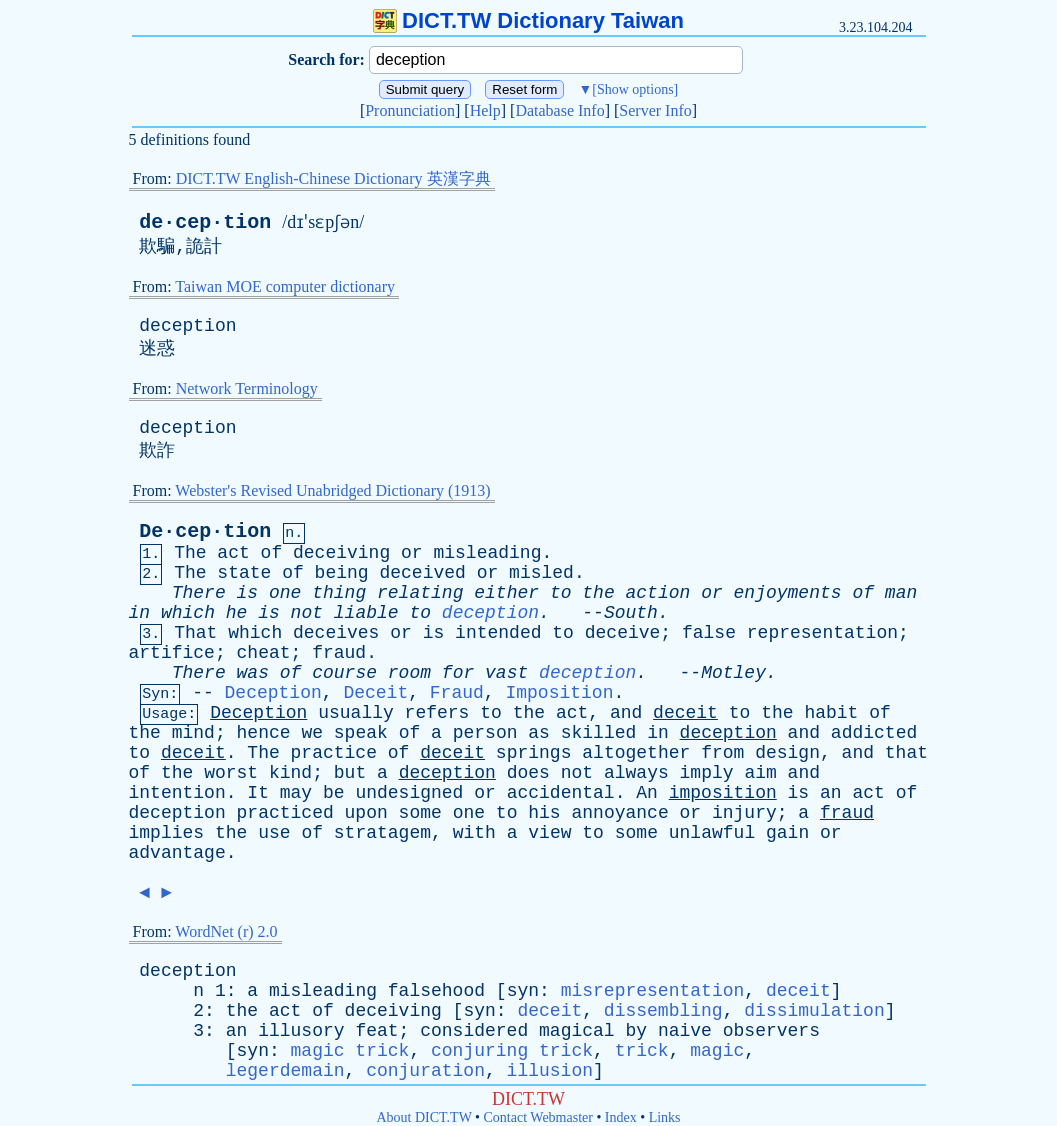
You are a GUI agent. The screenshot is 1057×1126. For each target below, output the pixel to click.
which (188, 613)
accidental (561, 793)
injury (744, 813)
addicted (874, 733)
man (901, 593)
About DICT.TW (423, 1117)
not (307, 613)
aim (760, 773)
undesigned (409, 793)
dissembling (663, 1011)
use (274, 833)
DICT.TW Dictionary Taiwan (528, 20)
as (539, 733)
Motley (733, 673)
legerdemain (285, 1071)
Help (485, 110)
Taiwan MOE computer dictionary (285, 286)
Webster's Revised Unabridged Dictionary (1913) (332, 490)
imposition (723, 793)
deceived (422, 573)
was (253, 673)
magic (717, 1051)
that (906, 753)
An (647, 793)
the (598, 593)
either (506, 593)
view (549, 833)
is (248, 593)
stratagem (382, 833)
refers (437, 713)
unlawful (712, 833)
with (474, 833)
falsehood (436, 991)
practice (334, 753)
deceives (336, 633)
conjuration (425, 1071)
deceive (623, 633)
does (528, 773)
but (350, 773)
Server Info (655, 110)
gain (787, 833)
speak (361, 733)
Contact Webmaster (538, 1117)
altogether (636, 753)
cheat (264, 653)
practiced (285, 813)
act (233, 553)
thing (339, 593)
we (312, 733)
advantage (177, 853)
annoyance (619, 813)
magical (577, 1031)
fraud (339, 653)
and (626, 713)
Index (621, 1117)
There (199, 593)
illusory (301, 1031)
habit (831, 713)
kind (290, 773)
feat (376, 1031)
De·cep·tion (205, 531)
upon (366, 813)
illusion (550, 1071)
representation (822, 633)
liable (366, 613)
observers (771, 1031)
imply (707, 773)
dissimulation (814, 1011)
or (412, 553)
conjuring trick (512, 1051)
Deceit (375, 693)
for (458, 673)
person (485, 733)
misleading (487, 553)
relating (420, 593)
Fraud (457, 693)
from (722, 753)
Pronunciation (410, 110)
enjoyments (788, 593)
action (658, 593)
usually (356, 713)
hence (264, 733)
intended (498, 633)
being (342, 573)
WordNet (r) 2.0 (226, 931)
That (195, 633)
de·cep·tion (205, 222)
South (631, 613)
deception (187, 326)
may (296, 793)
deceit (685, 713)
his (544, 813)
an (831, 793)
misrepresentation (653, 991)
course (344, 673)
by (636, 1031)
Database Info (559, 110)
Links (665, 1117)
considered (474, 1031)
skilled (599, 733)
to (561, 593)
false (709, 633)
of (272, 553)
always (636, 773)
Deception (273, 693)
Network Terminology (247, 388)
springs (534, 753)
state (244, 573)
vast (506, 673)
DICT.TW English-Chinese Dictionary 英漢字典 (333, 178)
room (409, 673)
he (237, 613)
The (190, 553)
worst (231, 773)
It (258, 793)
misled (541, 573)
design (787, 753)
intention (177, 793)
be (334, 793)
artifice (172, 653)
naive (685, 1031)
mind (193, 733)
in (140, 613)
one (285, 593)
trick (642, 1051)
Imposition (559, 693)
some (420, 813)
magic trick (350, 1051)
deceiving (341, 553)
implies (167, 833)
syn (523, 991)
